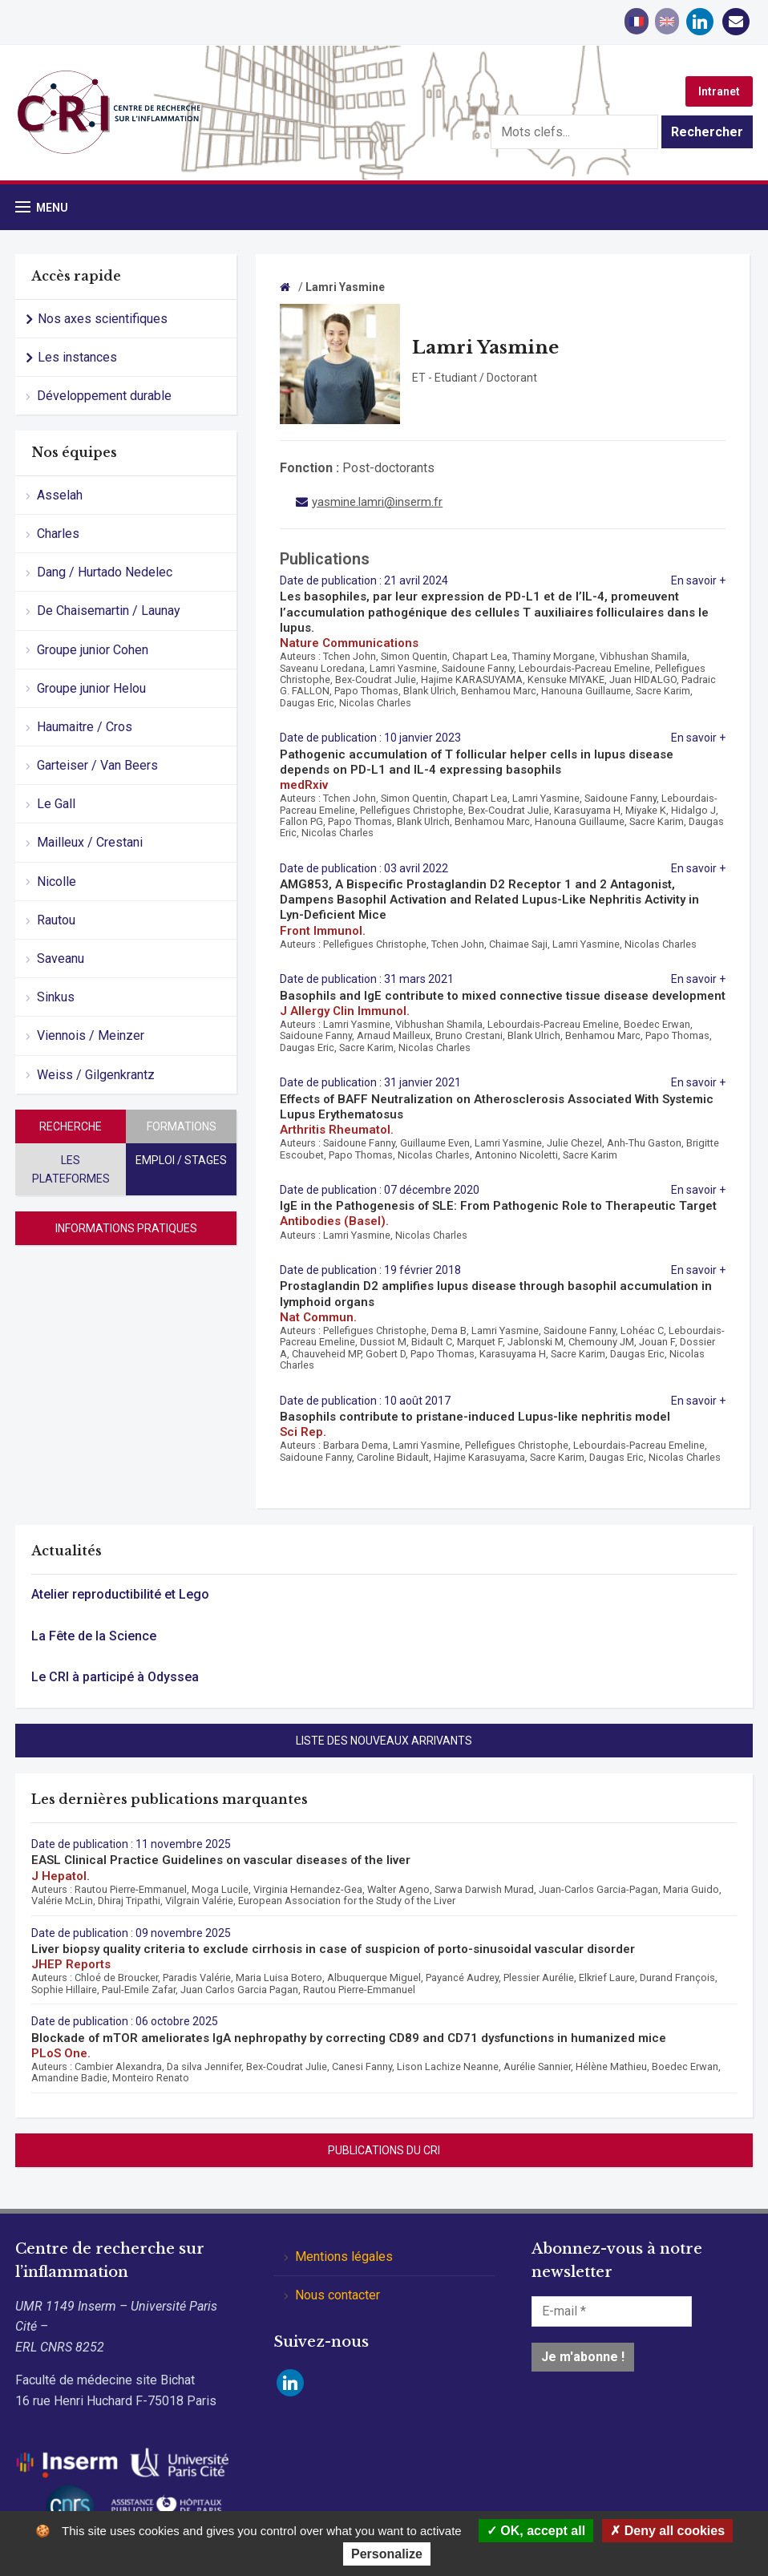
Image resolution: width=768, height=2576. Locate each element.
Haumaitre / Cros (84, 726)
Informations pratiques (126, 1228)
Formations (181, 1126)
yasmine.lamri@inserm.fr (377, 502)
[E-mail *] (612, 2311)
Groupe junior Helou (91, 688)
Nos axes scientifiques (103, 318)
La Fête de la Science (93, 1636)
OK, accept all (536, 2531)
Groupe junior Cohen (92, 649)
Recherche (70, 1126)
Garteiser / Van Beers (97, 765)
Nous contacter (337, 2295)
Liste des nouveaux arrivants (384, 1740)
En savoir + (698, 580)
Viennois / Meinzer (90, 1035)
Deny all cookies (667, 2531)
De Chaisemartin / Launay (108, 610)
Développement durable (104, 395)
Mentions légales (344, 2256)
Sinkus (56, 997)
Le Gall (56, 803)
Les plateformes (71, 1169)
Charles (58, 533)
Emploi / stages (181, 1160)
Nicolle (56, 881)
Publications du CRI (384, 2150)
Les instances (77, 357)
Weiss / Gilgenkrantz (96, 1074)
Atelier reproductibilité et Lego (120, 1594)
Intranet (719, 91)
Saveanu (60, 958)
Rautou (56, 920)
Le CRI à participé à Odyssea (115, 1676)
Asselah (60, 495)
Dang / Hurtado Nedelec (104, 572)
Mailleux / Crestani (90, 842)
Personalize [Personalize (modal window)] (386, 2554)
